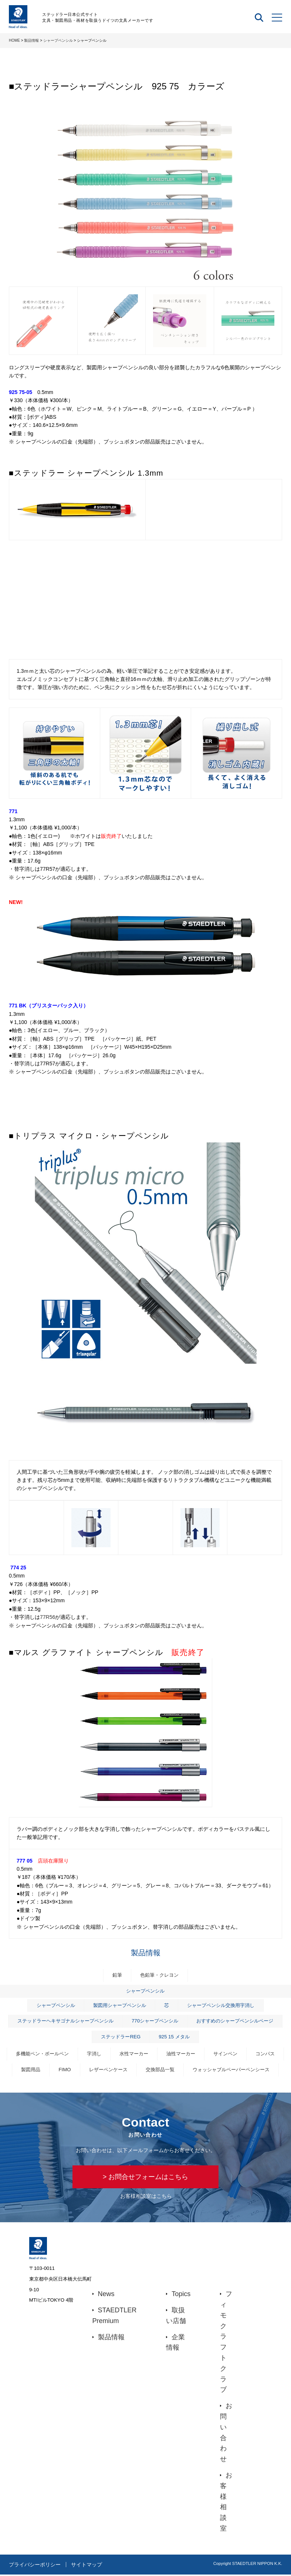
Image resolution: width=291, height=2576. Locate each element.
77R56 (47, 1617)
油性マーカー (180, 2053)
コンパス (265, 2053)
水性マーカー (133, 2053)
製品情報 (31, 40)
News (106, 2295)
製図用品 (30, 2069)
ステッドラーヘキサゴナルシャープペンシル (65, 2021)
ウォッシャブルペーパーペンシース (231, 2069)
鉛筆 (117, 1975)
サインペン (225, 2053)
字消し (94, 2053)
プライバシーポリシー (35, 2565)
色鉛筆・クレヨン (159, 1975)
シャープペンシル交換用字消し (220, 2005)
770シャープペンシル (155, 2021)
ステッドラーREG (121, 2036)
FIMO (64, 2069)
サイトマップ (88, 2565)
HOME (14, 40)
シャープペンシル (58, 40)
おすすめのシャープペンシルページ (234, 2021)
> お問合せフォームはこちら (146, 2177)
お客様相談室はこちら (146, 2197)
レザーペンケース (108, 2069)
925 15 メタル (174, 2036)
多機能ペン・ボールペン (42, 2053)
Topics (181, 2295)
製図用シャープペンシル (119, 2005)
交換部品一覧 (160, 2069)
